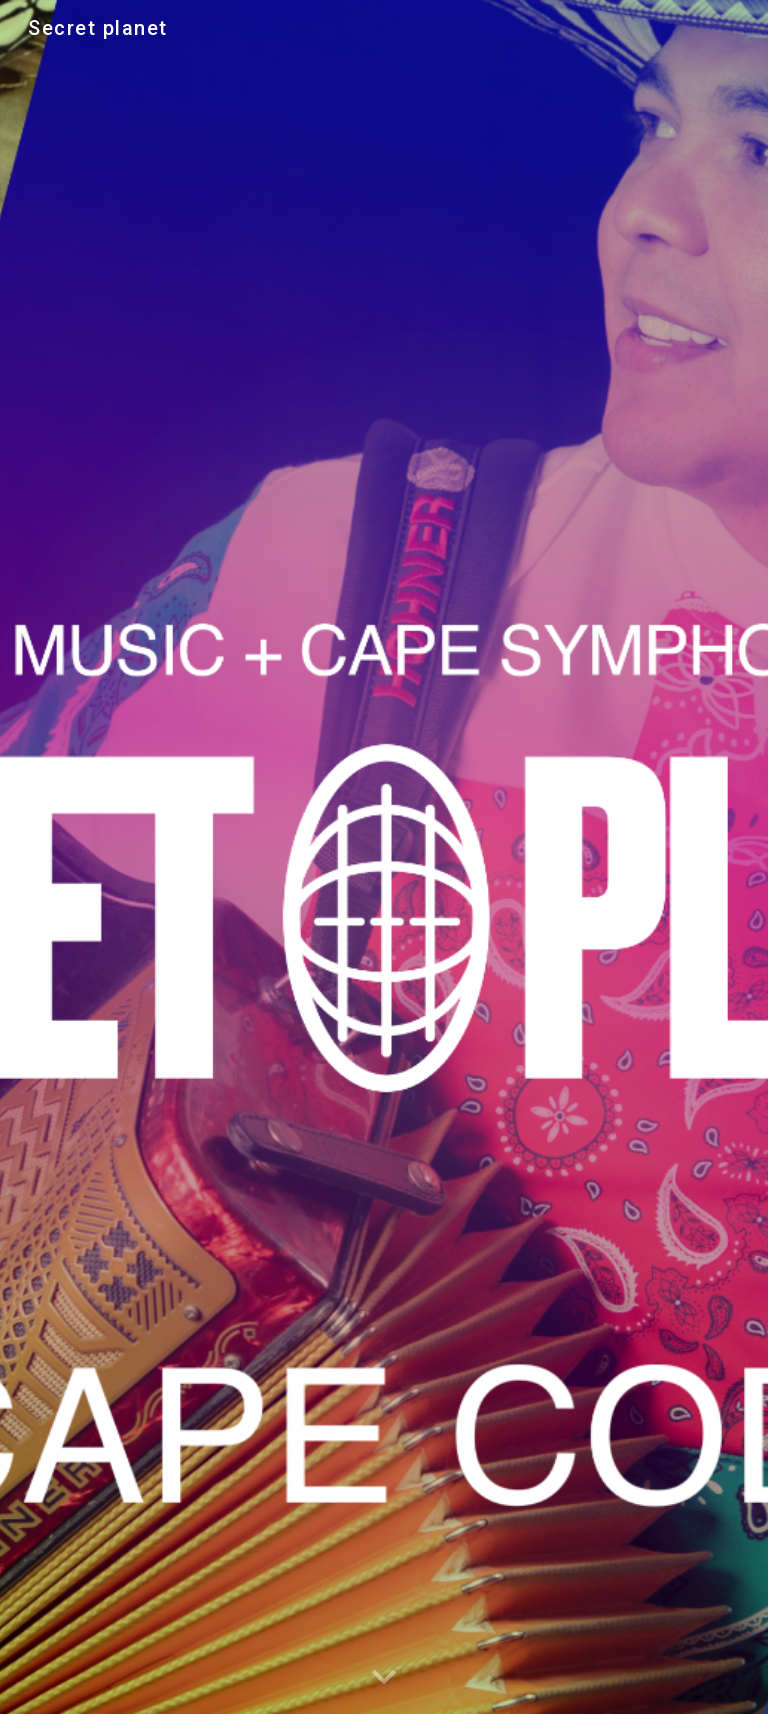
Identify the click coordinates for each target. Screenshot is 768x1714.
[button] (384, 1678)
